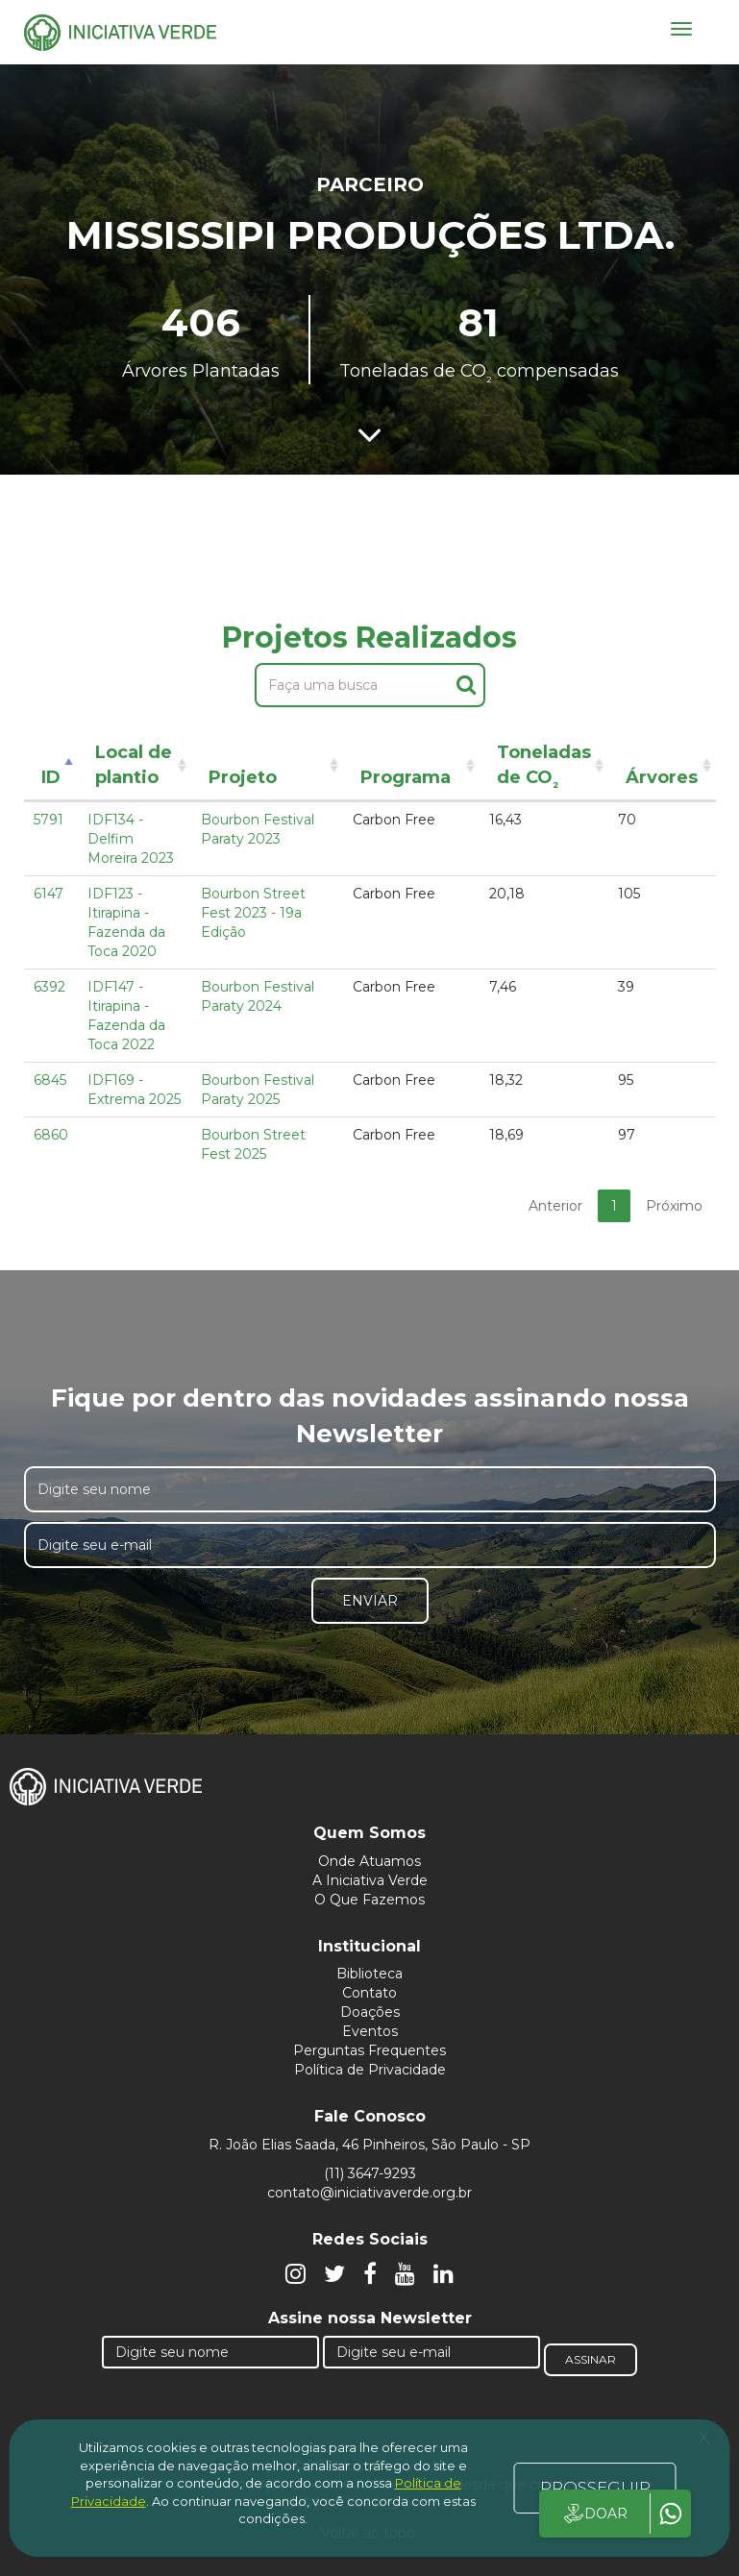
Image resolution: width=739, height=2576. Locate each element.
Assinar (590, 2359)
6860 (51, 1134)
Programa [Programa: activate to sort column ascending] (405, 777)
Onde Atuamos (369, 1861)
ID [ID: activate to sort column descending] (51, 777)
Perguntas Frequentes (369, 2050)
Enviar (370, 1600)
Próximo (674, 1205)
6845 (50, 1080)
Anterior (555, 1205)
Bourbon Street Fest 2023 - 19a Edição (253, 913)
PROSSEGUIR (595, 2487)
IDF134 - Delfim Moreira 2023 (130, 839)
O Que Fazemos (369, 1899)
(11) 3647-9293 (370, 2173)
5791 (48, 819)
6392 (49, 986)
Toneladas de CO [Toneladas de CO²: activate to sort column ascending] (544, 768)
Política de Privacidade (370, 2069)
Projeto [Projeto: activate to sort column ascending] (243, 777)
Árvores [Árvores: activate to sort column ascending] (662, 777)
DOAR (594, 2513)
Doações (370, 2012)
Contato (369, 1992)
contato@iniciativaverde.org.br (369, 2192)
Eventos (370, 2031)
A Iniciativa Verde (370, 1880)
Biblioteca (369, 1973)
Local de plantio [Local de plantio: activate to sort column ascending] (133, 765)
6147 (48, 893)
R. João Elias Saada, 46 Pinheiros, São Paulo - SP (369, 2144)
